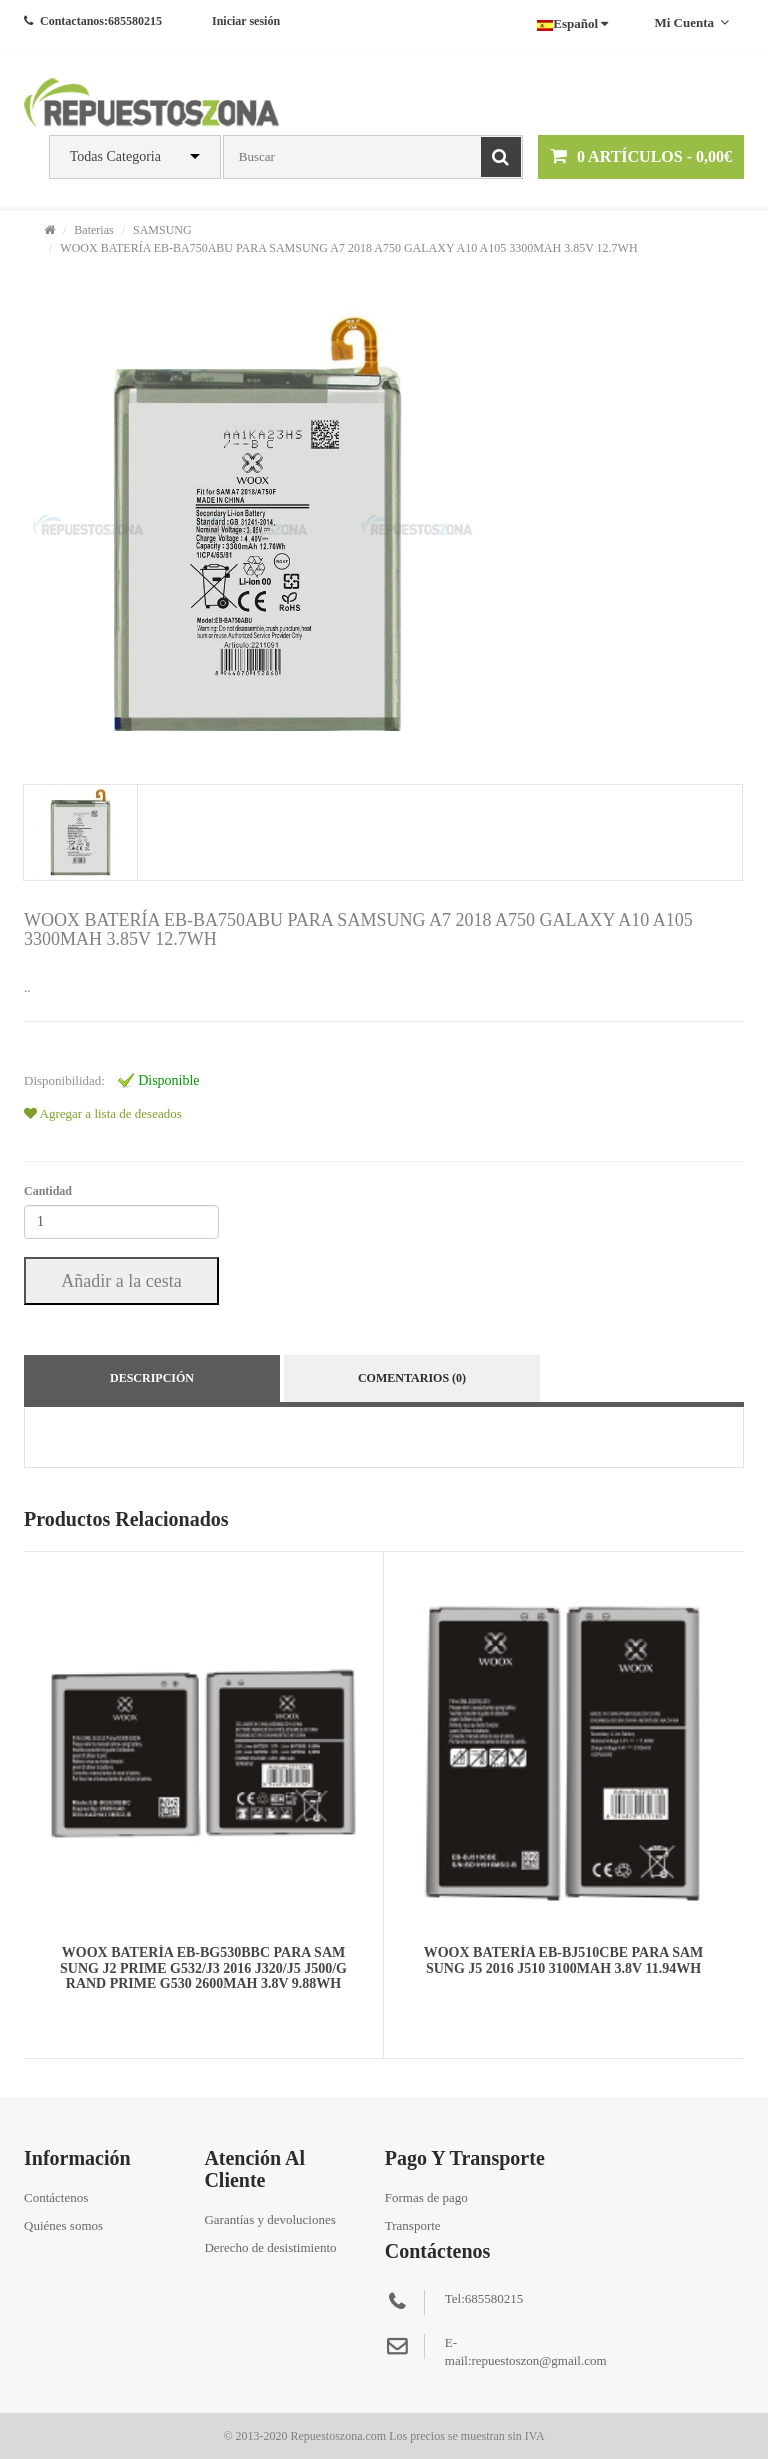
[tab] (79, 832)
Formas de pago (426, 2197)
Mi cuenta (691, 22)
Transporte (413, 2225)
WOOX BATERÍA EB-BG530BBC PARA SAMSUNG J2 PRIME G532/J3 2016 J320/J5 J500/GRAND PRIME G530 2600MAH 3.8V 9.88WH (203, 1968)
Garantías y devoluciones (269, 2219)
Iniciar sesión (246, 21)
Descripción (152, 1378)
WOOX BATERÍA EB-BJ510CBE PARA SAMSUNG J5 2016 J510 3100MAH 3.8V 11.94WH (564, 1960)
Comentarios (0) (412, 1378)
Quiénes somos (63, 2225)
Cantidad (48, 1191)
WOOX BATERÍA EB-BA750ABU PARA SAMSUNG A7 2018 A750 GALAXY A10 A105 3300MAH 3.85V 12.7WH (348, 248)
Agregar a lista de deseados (103, 1113)
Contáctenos (56, 2197)
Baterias (93, 230)
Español (572, 23)
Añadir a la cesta (121, 1281)
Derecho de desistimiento (270, 2247)
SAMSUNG (162, 230)
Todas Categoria (115, 156)
